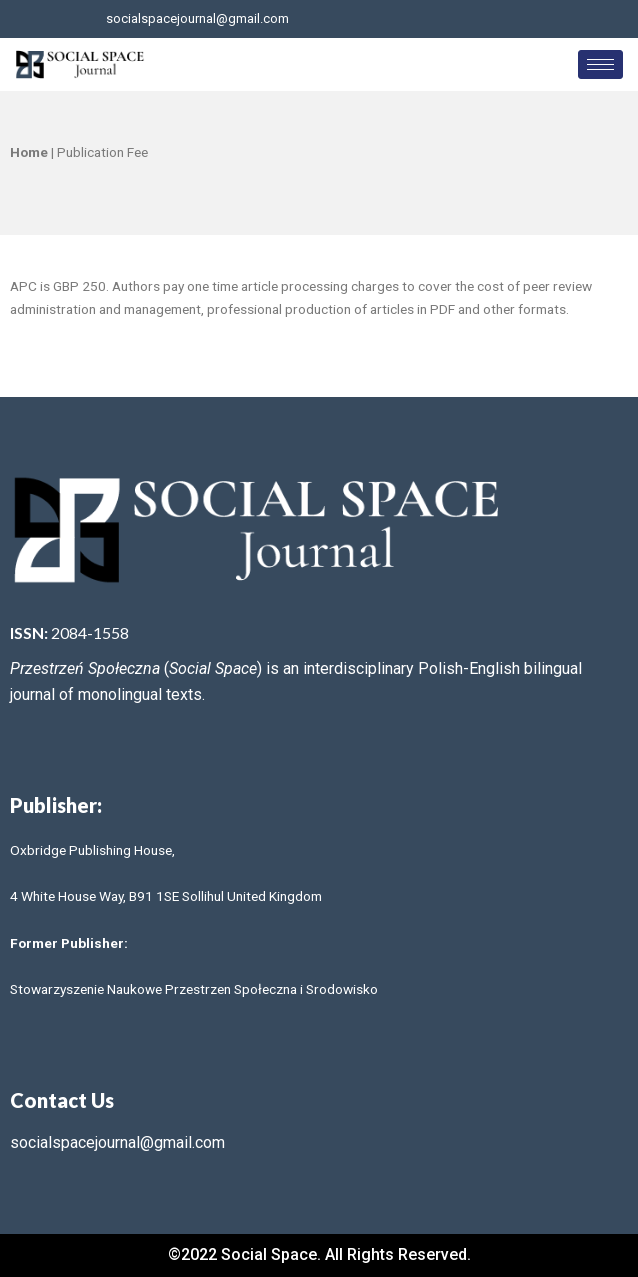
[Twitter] (515, 19)
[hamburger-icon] (600, 64)
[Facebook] (482, 19)
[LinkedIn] (548, 19)
